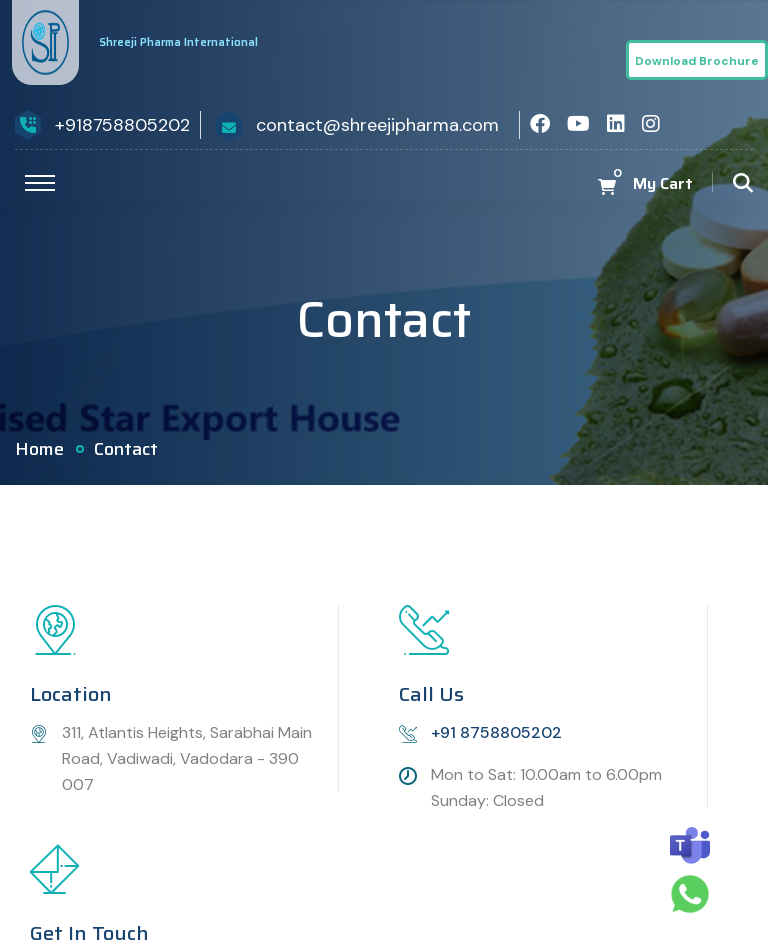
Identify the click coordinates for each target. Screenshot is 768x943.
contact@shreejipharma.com (377, 125)
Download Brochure (697, 61)
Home (39, 449)
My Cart (663, 184)
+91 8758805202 (496, 732)
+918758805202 (122, 125)
